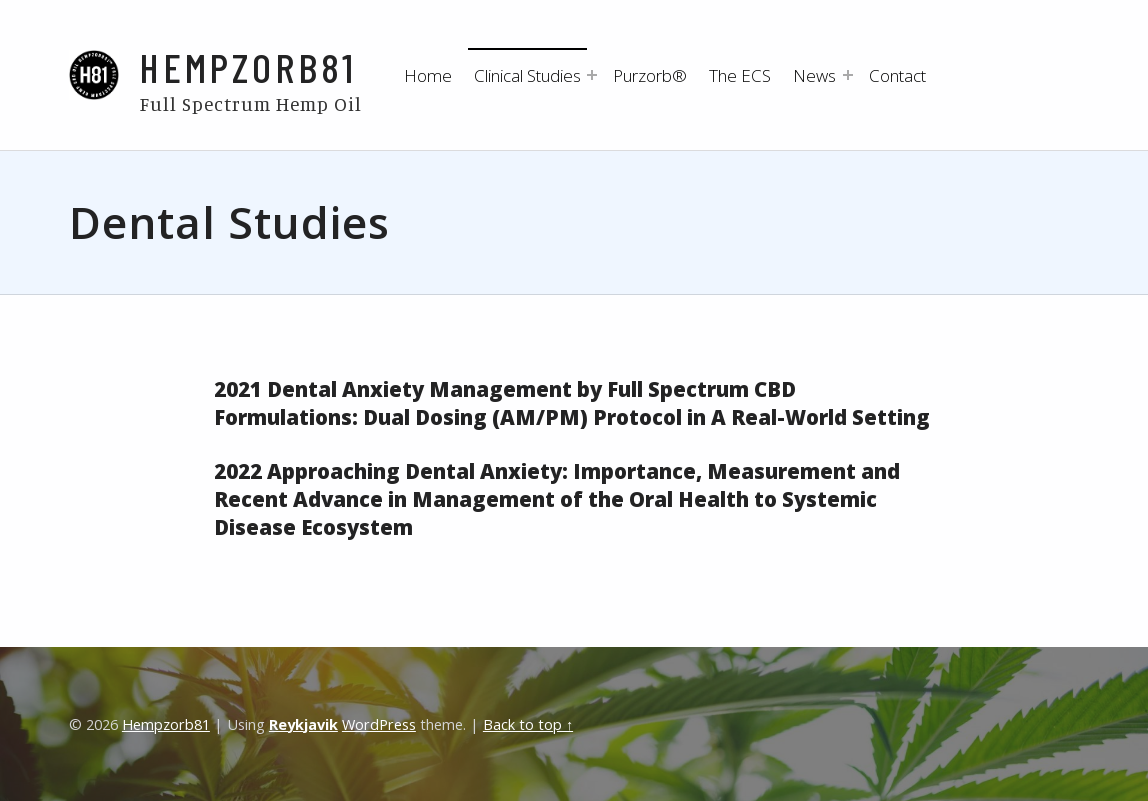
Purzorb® (650, 75)
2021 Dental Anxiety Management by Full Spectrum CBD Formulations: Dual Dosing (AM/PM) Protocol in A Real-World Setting (572, 403)
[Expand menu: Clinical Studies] (592, 75)
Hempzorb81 (248, 66)
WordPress (379, 724)
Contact (897, 75)
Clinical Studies (527, 75)
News (814, 75)
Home (428, 75)
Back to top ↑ (528, 724)
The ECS (740, 75)
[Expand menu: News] (848, 75)
